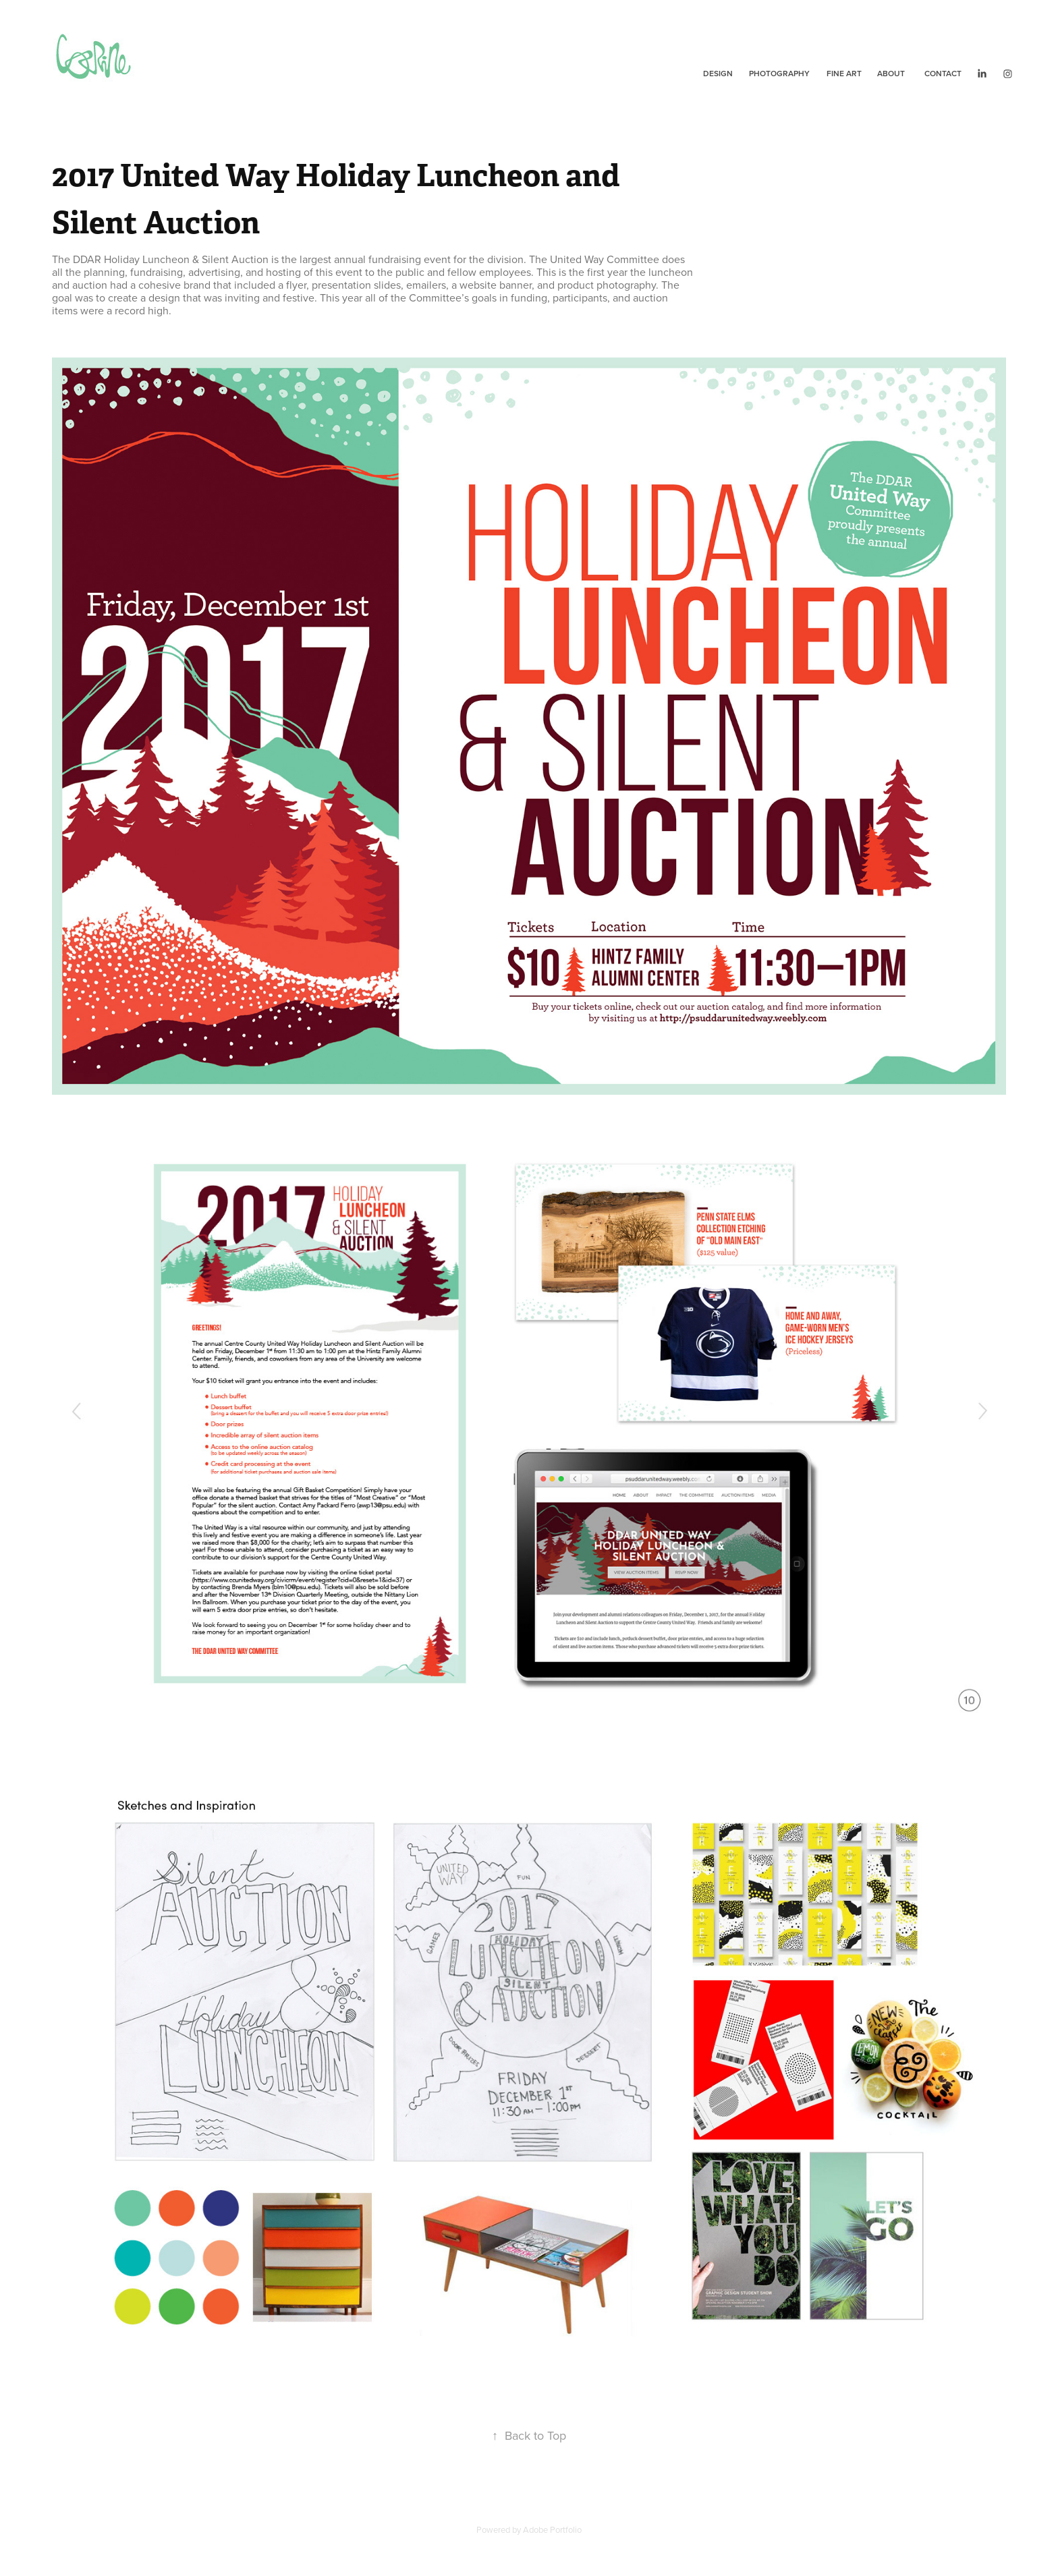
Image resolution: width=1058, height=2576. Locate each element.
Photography (779, 73)
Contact (943, 73)
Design (718, 73)
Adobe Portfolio (552, 2529)
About (891, 73)
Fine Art (844, 73)
